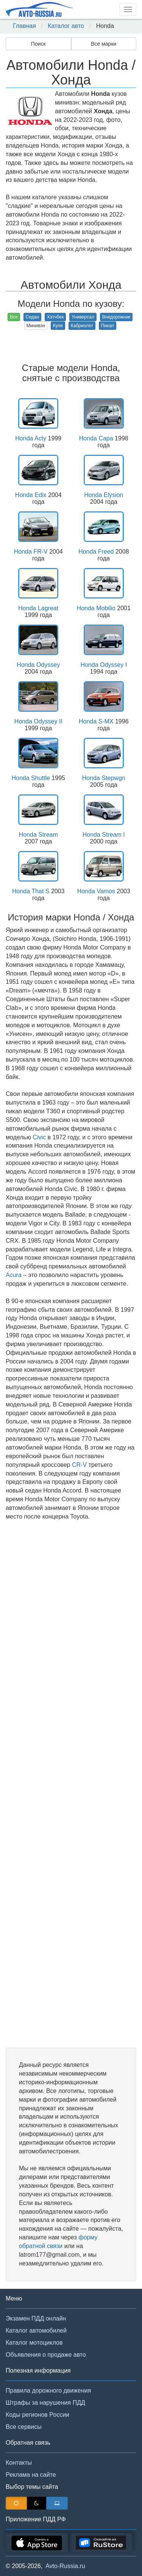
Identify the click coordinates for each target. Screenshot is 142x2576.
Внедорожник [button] (116, 317)
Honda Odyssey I (103, 665)
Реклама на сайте (31, 2474)
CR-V (79, 1465)
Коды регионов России (37, 2414)
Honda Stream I (104, 834)
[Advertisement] (71, 1784)
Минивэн (36, 325)
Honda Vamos (96, 891)
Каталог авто (66, 26)
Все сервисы (24, 2427)
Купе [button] (58, 325)
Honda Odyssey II (38, 721)
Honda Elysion (103, 495)
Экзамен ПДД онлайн (36, 2318)
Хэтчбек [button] (55, 317)
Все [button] (14, 317)
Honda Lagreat (38, 608)
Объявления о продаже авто (46, 2354)
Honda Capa (96, 438)
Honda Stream (38, 834)
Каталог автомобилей (36, 2330)
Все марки (103, 44)
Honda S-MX (96, 721)
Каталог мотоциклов (34, 2342)
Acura (14, 1275)
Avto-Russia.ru (65, 2566)
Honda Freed (96, 551)
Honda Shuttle (31, 778)
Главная (24, 26)
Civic (39, 1137)
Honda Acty (30, 438)
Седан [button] (32, 317)
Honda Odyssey (38, 665)
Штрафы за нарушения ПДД (45, 2402)
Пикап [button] (107, 325)
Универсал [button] (83, 317)
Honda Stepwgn (103, 778)
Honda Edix (31, 495)
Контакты (19, 2462)
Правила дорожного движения (48, 2390)
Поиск (38, 44)
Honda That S (30, 891)
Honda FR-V (31, 551)
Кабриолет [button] (82, 325)
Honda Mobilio (96, 608)
